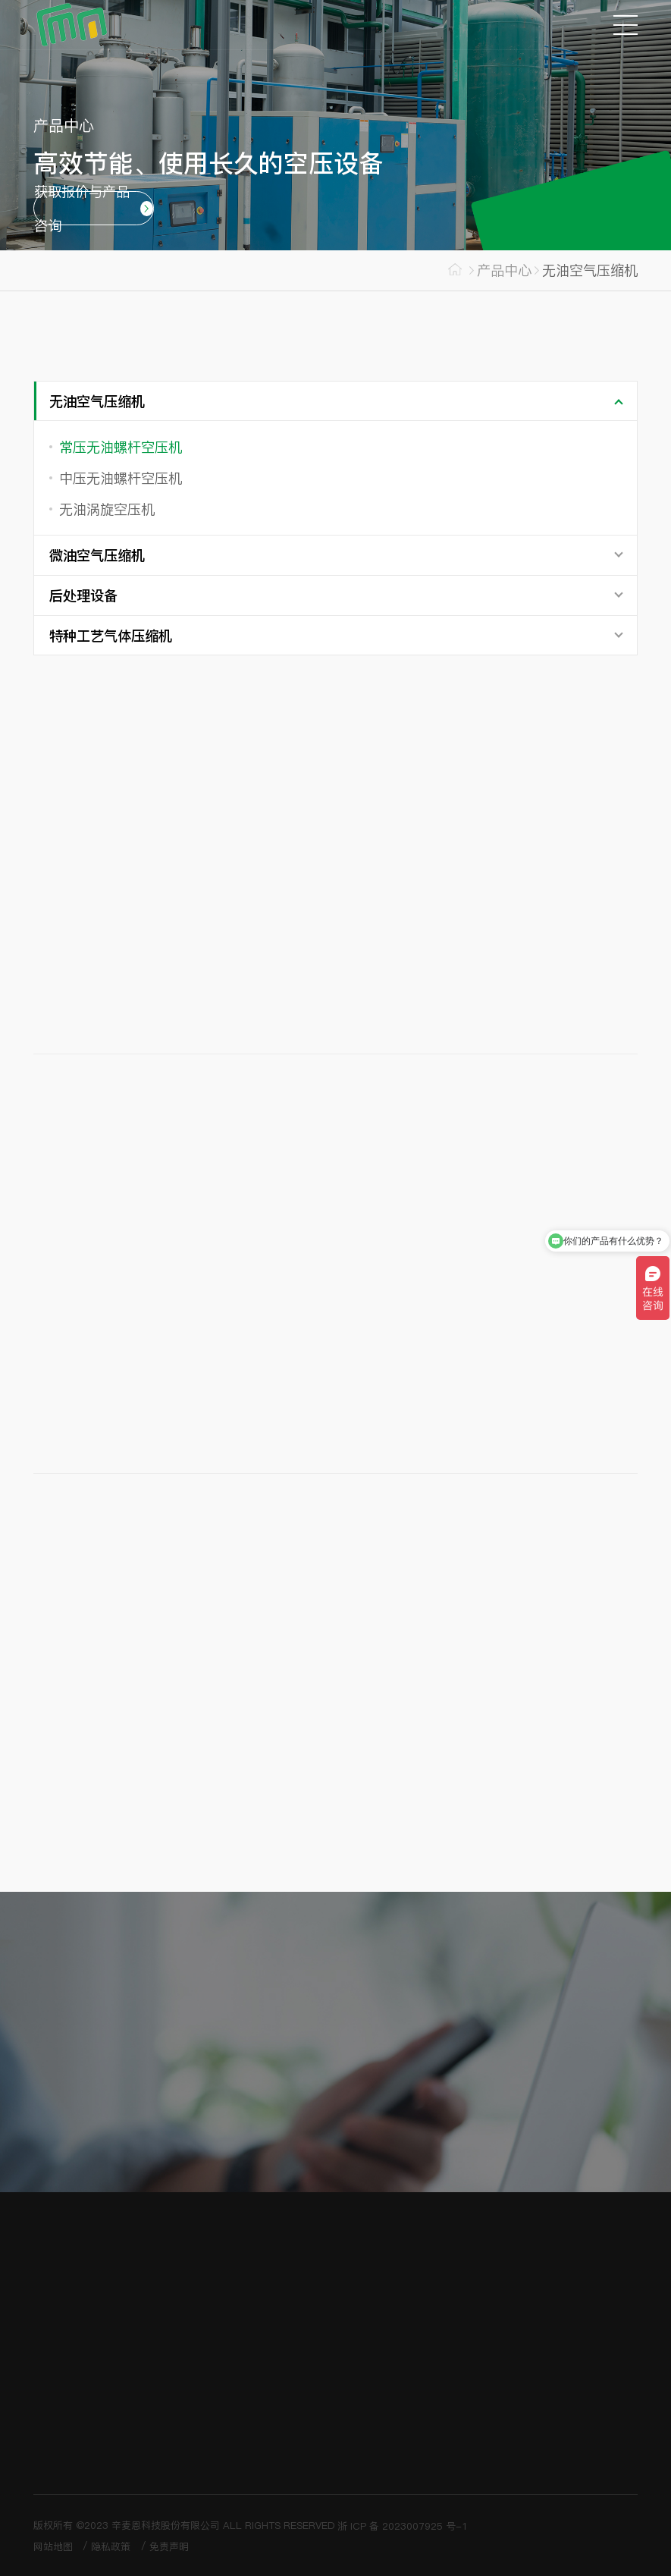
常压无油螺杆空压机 (120, 447)
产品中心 (504, 270)
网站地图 (53, 2546)
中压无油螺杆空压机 (120, 478)
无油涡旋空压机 (107, 509)
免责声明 (169, 2546)
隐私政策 (110, 2546)
